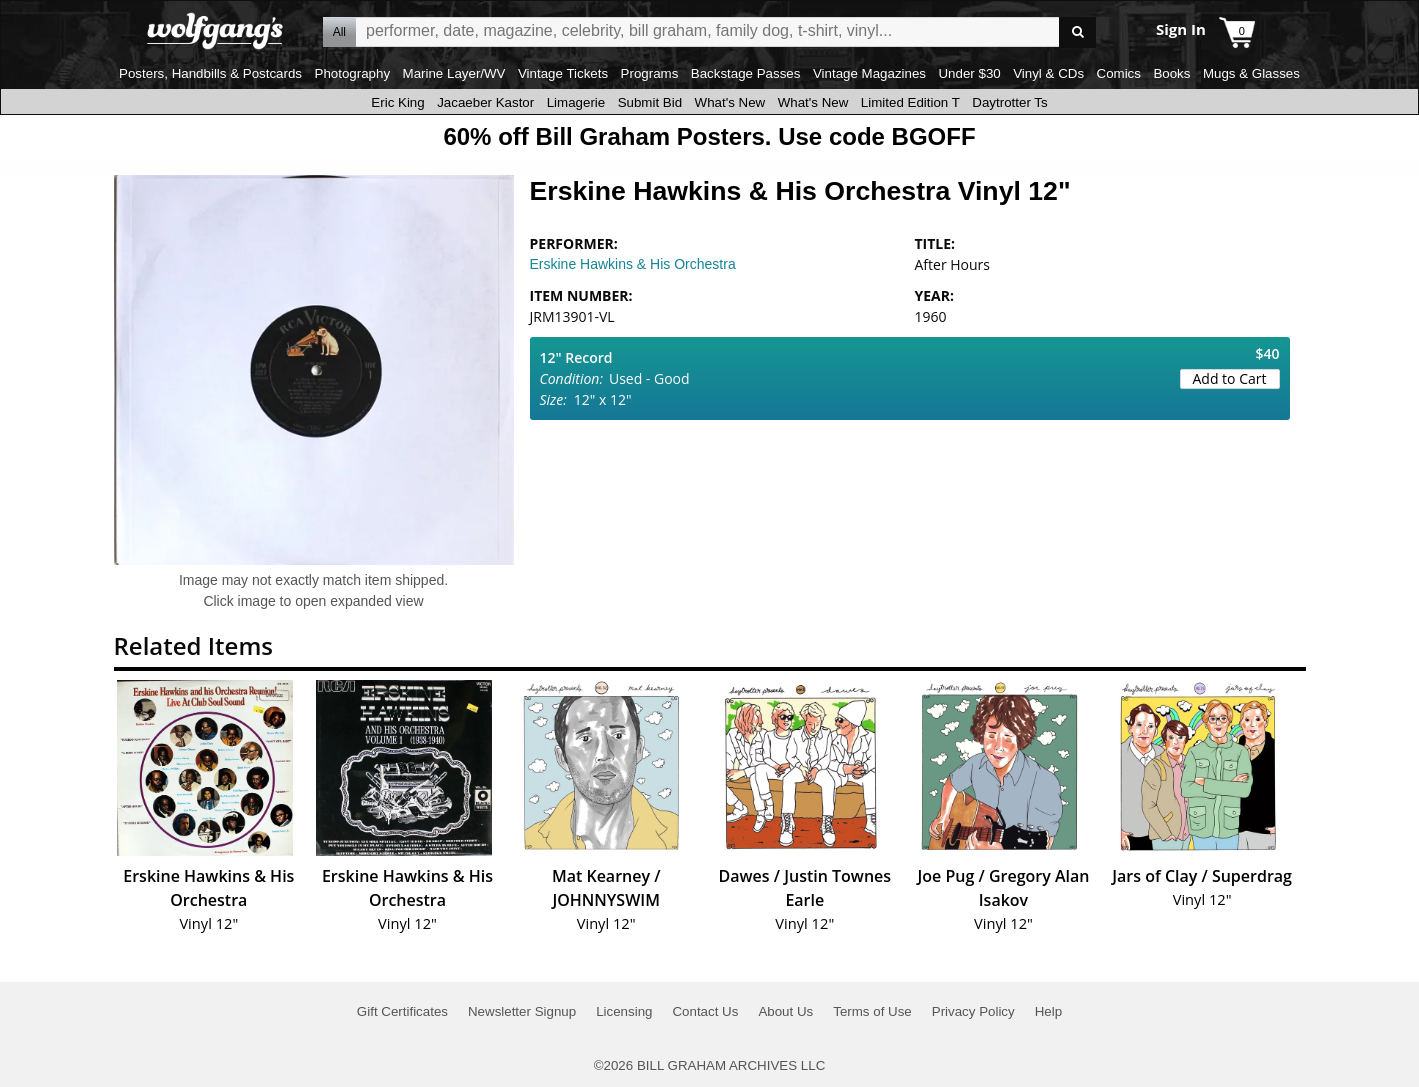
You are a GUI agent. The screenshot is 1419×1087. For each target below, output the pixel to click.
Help (1048, 1011)
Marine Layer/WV (454, 73)
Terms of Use (872, 1011)
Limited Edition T (910, 102)
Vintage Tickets (563, 73)
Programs (650, 73)
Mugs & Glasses (1251, 73)
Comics (1119, 73)
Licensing (624, 1011)
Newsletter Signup (522, 1011)
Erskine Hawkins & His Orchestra (633, 264)
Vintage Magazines (869, 73)
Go (1077, 32)
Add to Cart (1230, 378)
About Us (785, 1011)
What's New (730, 102)
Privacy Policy (973, 1011)
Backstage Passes (746, 73)
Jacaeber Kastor (485, 102)
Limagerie (576, 102)
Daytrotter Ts (1009, 102)
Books (1171, 73)
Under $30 (969, 73)
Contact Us (705, 1011)
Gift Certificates (402, 1011)
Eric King (397, 102)
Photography (353, 73)
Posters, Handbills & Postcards (210, 73)
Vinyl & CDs (1048, 73)
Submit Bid (650, 102)
